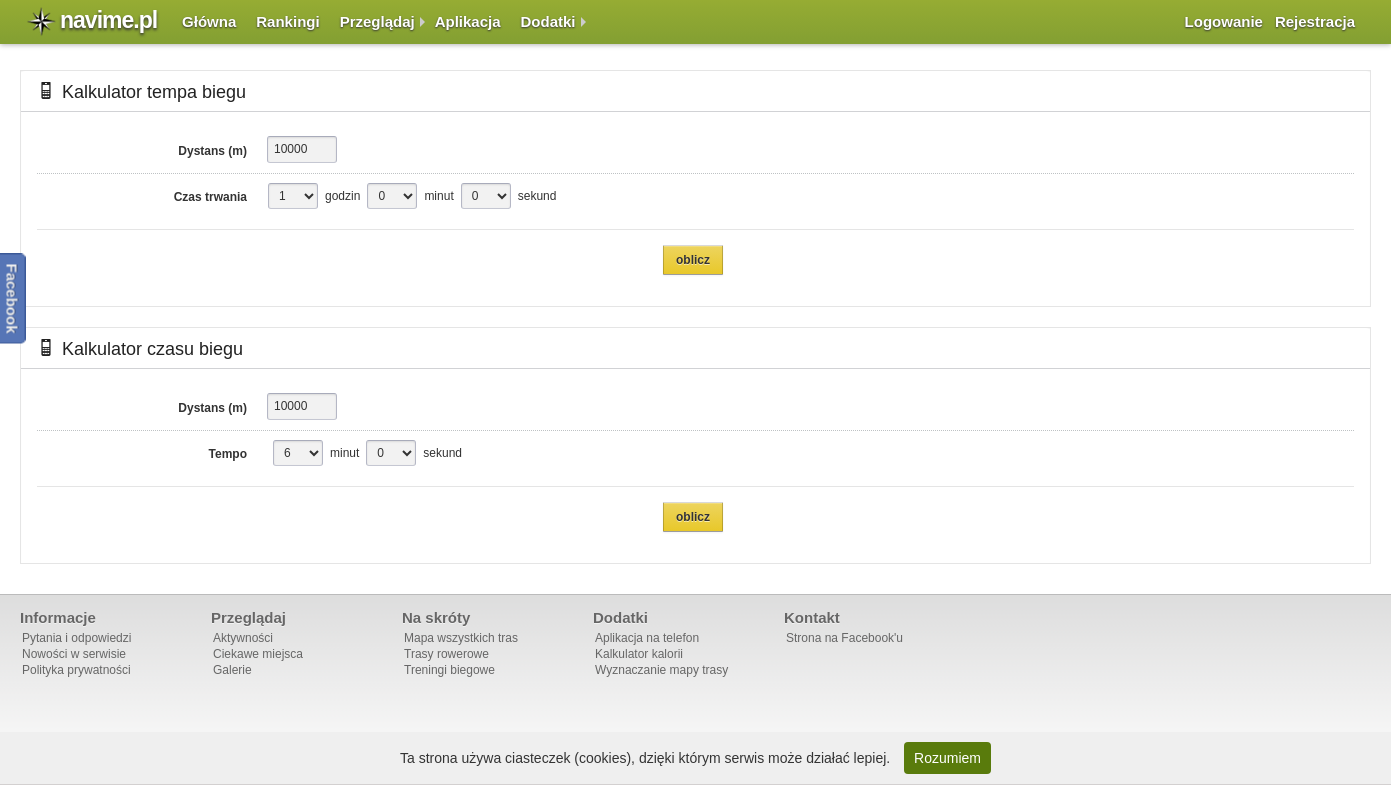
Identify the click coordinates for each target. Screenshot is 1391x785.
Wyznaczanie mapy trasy (661, 670)
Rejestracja (1315, 21)
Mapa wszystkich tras (461, 638)
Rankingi (287, 21)
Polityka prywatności (76, 670)
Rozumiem (947, 758)
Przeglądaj (377, 21)
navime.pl (108, 20)
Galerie (232, 670)
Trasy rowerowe (446, 654)
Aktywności (243, 638)
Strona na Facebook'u (844, 638)
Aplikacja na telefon (647, 638)
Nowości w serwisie (74, 654)
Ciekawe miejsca (258, 654)
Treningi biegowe (449, 670)
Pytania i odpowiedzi (76, 638)
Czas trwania (210, 197)
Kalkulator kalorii (639, 654)
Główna (209, 21)
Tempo (228, 454)
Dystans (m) (212, 151)
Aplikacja (468, 21)
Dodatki (548, 21)
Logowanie (1224, 21)
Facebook (12, 298)
